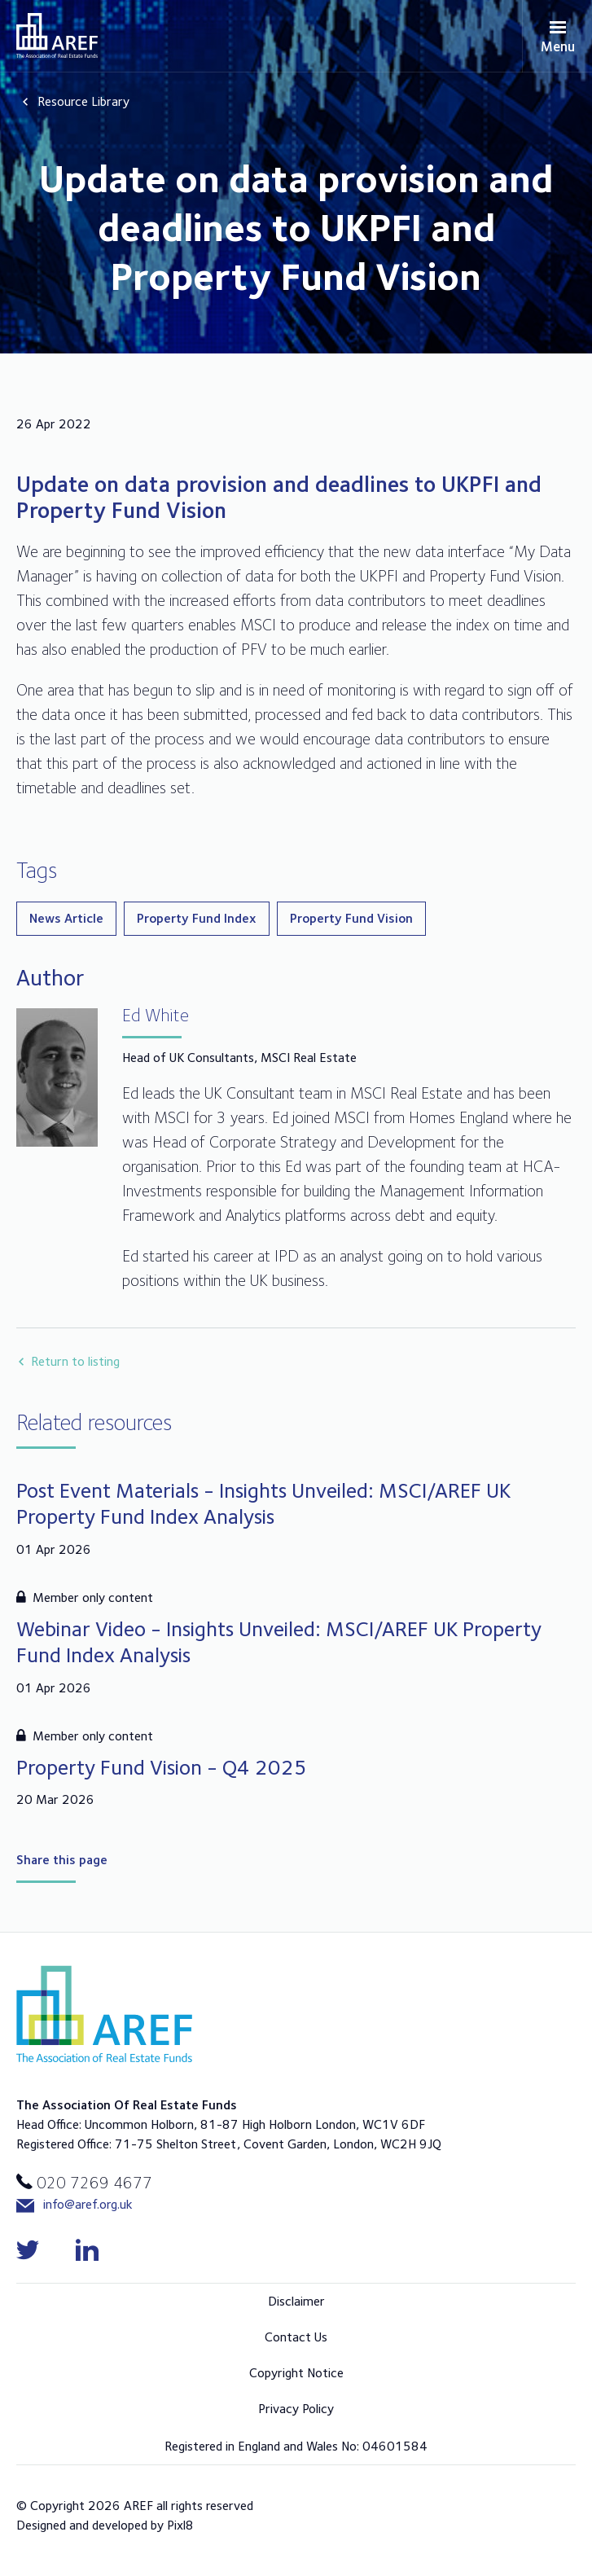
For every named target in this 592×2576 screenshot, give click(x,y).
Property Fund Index (197, 918)
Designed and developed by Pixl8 (105, 2525)
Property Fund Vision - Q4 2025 (161, 1767)
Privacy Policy (296, 2408)
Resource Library (83, 101)
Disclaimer (296, 2301)
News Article (66, 918)
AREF (57, 35)
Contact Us (296, 2337)
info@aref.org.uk (74, 2205)
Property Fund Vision (351, 918)
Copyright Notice (296, 2373)
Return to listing (75, 1361)
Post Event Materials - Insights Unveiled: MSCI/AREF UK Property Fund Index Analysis (263, 1503)
